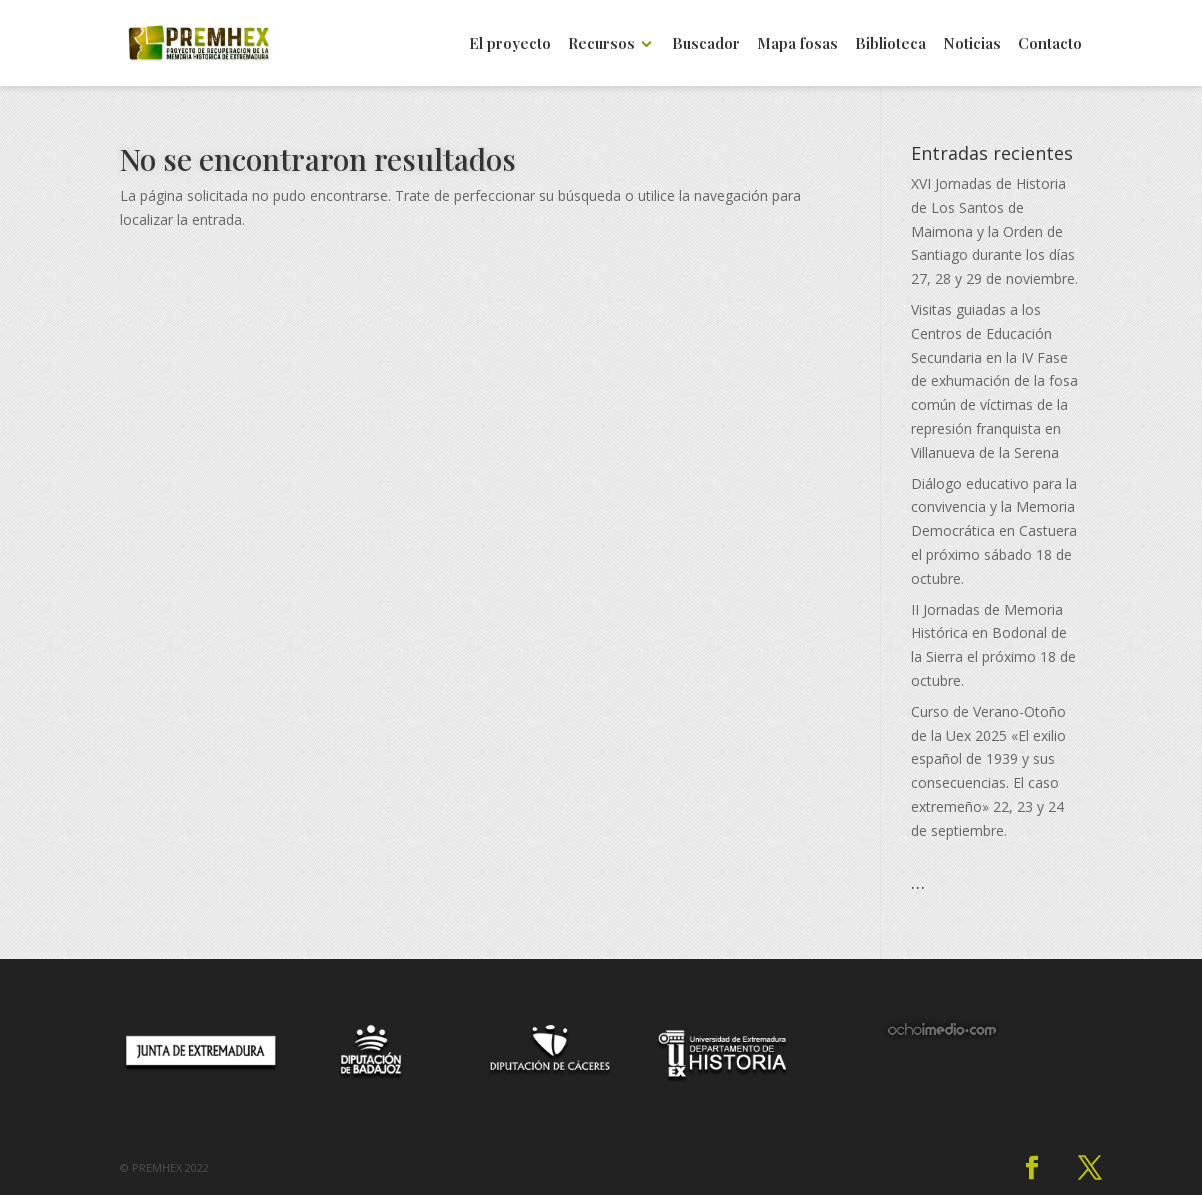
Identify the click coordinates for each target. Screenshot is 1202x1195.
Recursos (601, 44)
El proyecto (510, 44)
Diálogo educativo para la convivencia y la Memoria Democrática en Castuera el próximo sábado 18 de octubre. (994, 531)
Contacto (1050, 44)
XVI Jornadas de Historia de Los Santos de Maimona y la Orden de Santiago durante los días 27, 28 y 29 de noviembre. (994, 231)
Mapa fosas (797, 44)
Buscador (706, 44)
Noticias (972, 44)
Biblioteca (890, 44)
